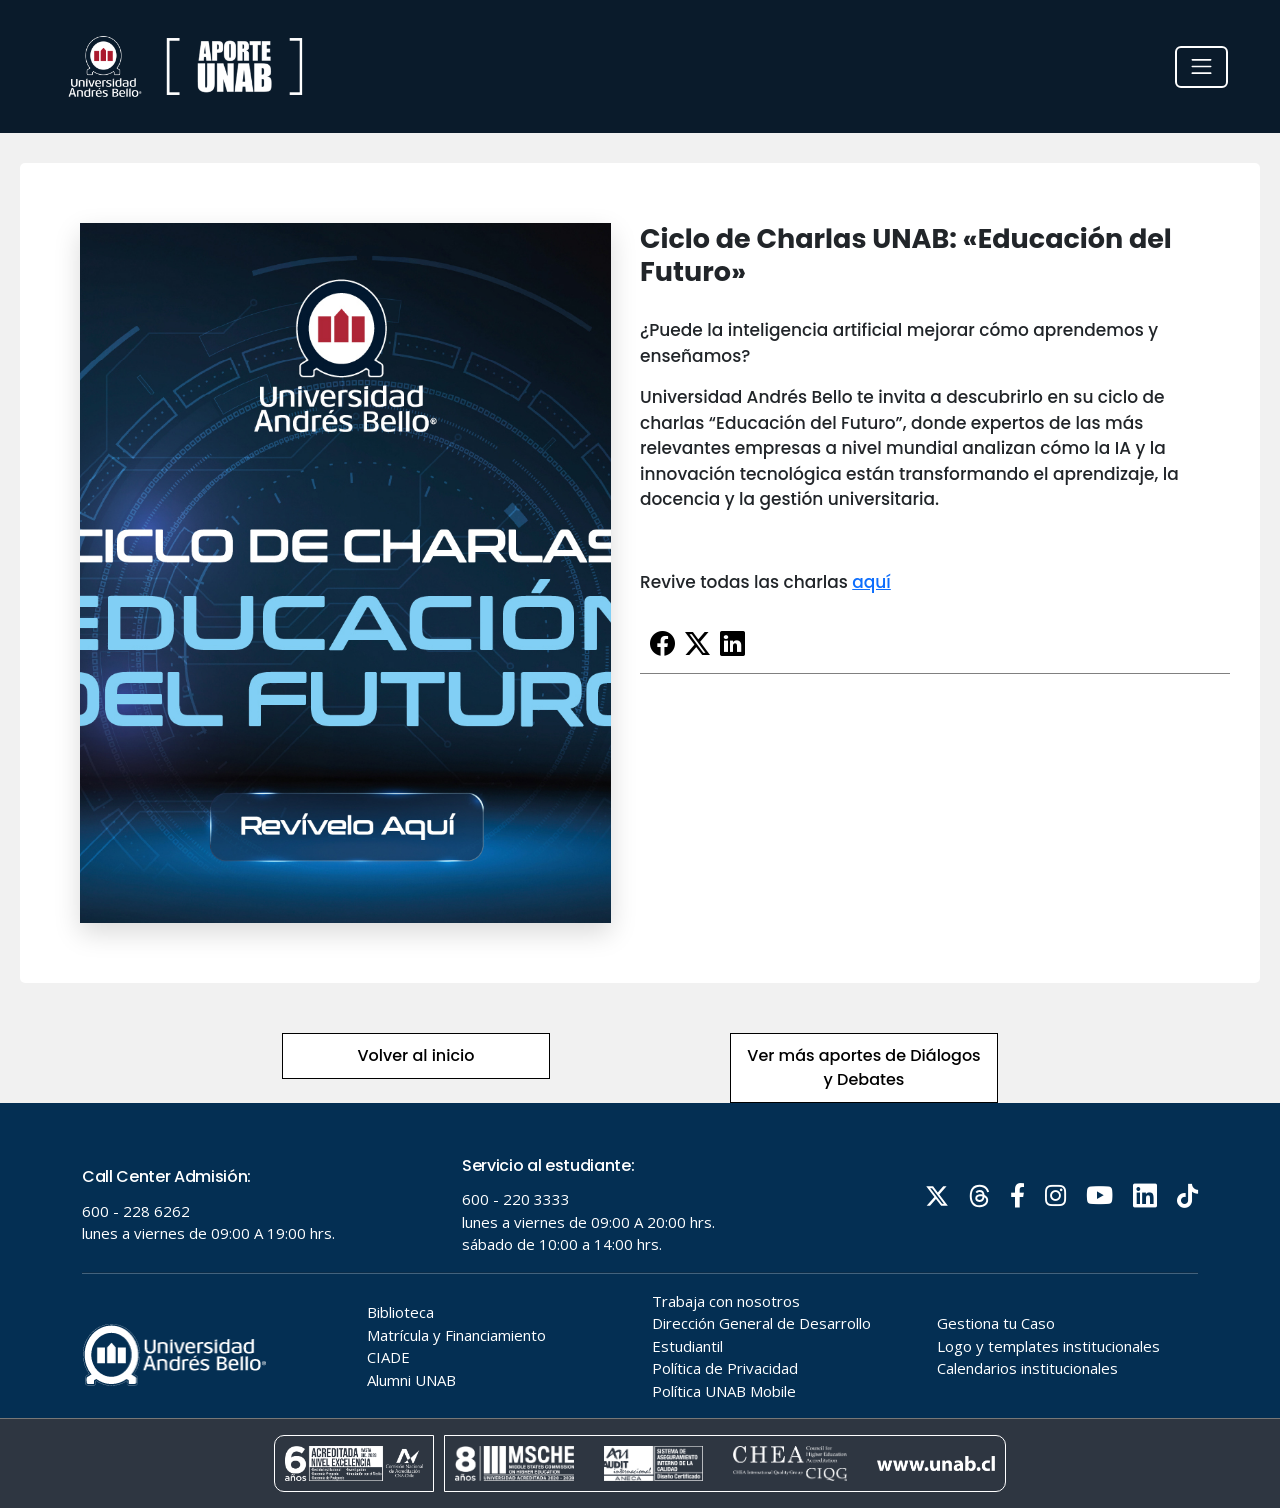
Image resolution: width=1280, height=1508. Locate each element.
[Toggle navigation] (1201, 67)
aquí (871, 582)
